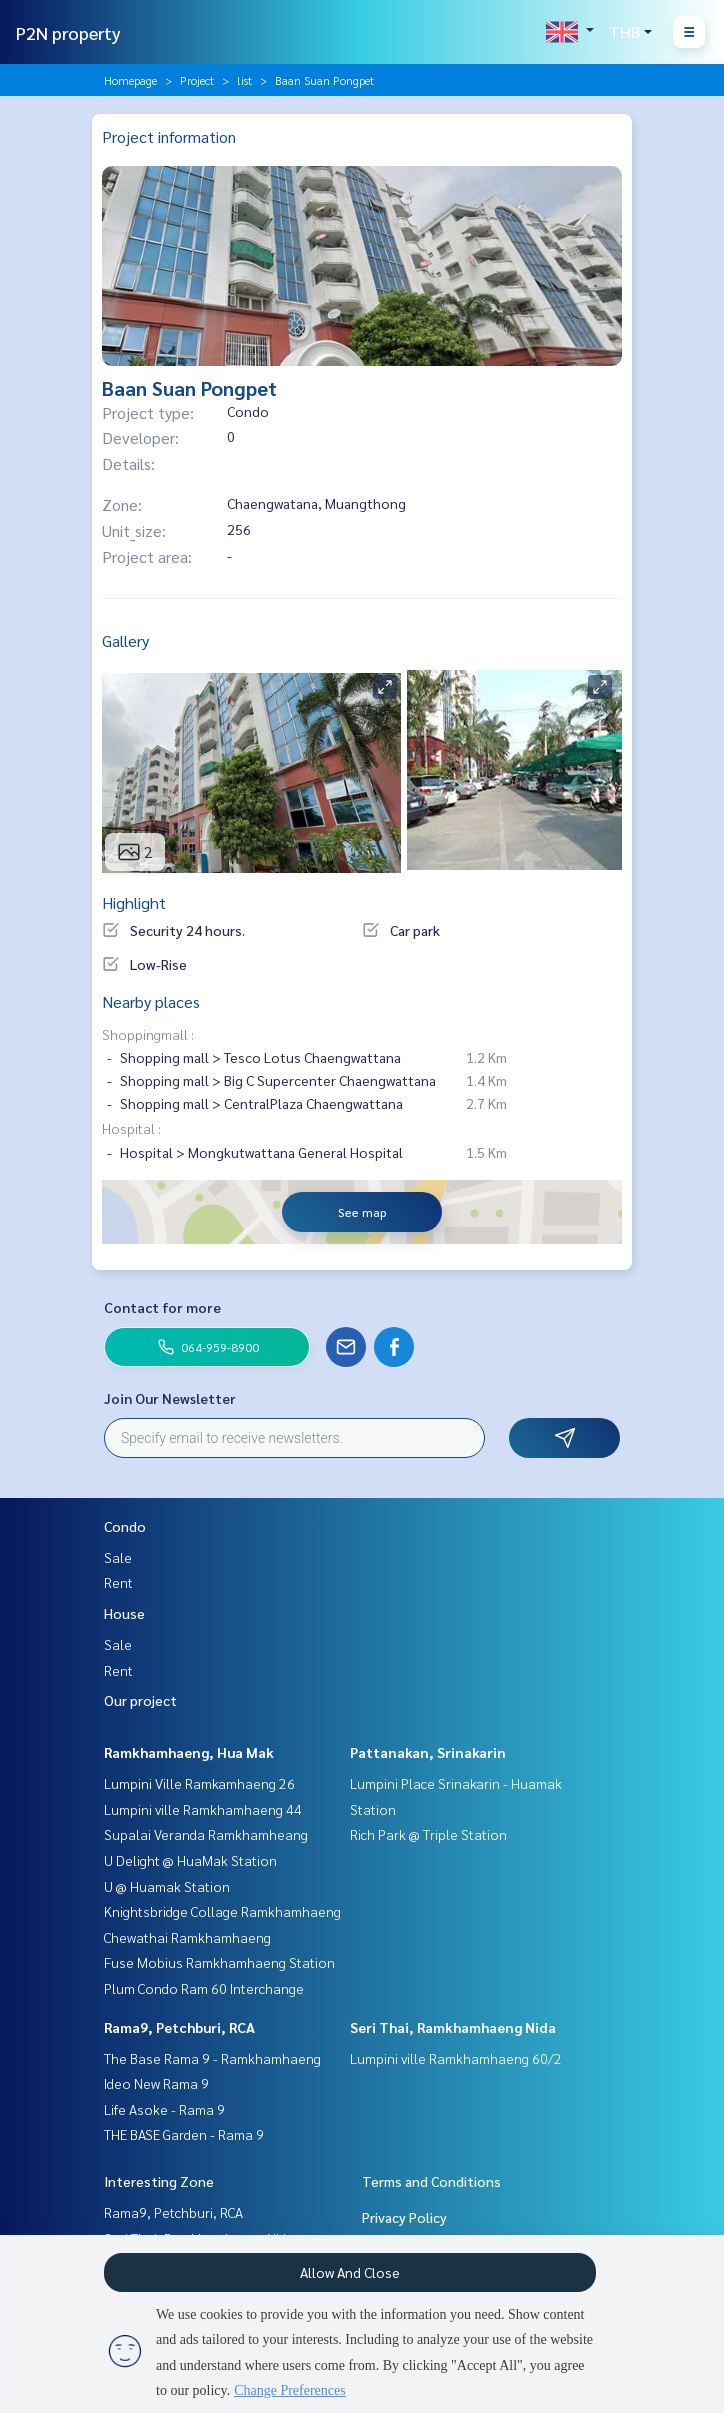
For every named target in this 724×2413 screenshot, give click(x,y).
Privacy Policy (404, 2217)
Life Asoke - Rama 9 (164, 2109)
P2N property (68, 32)
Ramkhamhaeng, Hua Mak (189, 1752)
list (244, 80)
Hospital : (131, 1128)
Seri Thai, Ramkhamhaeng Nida (453, 2027)
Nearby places (151, 1001)
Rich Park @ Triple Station (428, 1834)
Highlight (134, 902)
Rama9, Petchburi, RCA (179, 2027)
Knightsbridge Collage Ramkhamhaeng (222, 1911)
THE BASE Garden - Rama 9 (184, 2134)
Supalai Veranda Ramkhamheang (206, 1834)
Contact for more (162, 1307)
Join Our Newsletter (170, 1398)
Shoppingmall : (148, 1034)
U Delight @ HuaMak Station (190, 1860)
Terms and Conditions (431, 2181)
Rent (118, 1582)
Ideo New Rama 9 (156, 2083)
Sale (118, 1557)
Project (197, 80)
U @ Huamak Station (167, 1886)
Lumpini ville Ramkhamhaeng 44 (203, 1809)
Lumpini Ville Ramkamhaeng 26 (199, 1783)
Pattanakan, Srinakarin (428, 1752)
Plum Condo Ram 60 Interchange (204, 1988)
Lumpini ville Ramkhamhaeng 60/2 (456, 2058)
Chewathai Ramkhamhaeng (187, 1937)
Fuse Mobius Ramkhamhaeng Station (219, 1962)
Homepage (130, 80)
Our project (140, 1700)
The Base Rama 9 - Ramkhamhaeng (212, 2058)
